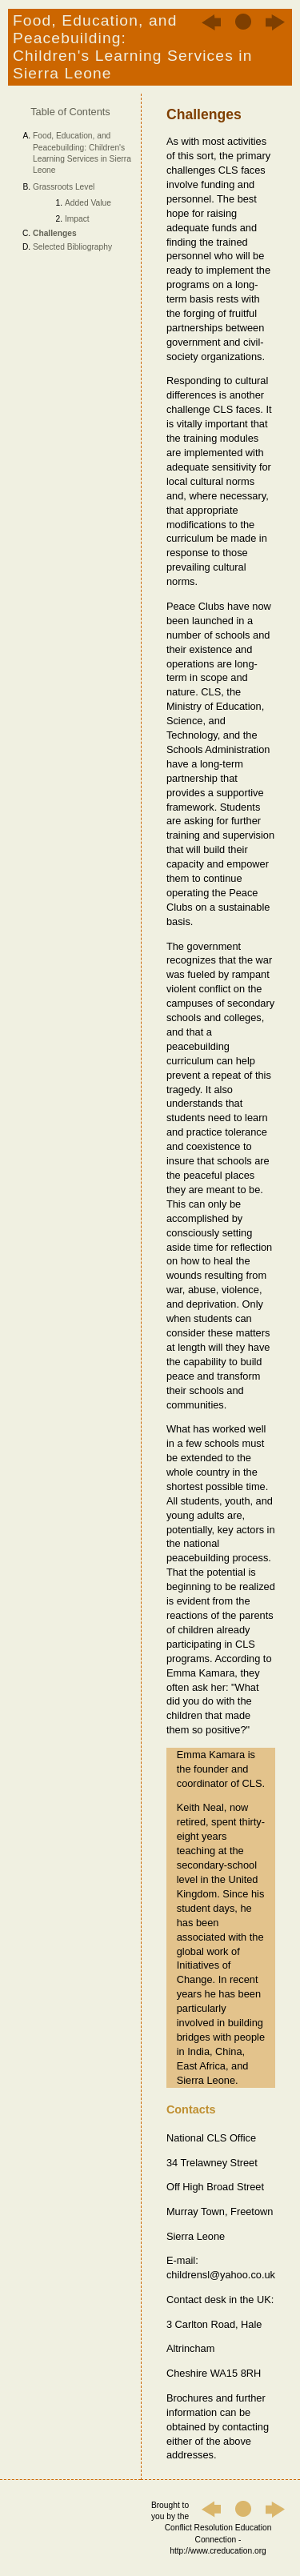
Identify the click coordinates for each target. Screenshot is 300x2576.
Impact (77, 218)
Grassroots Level (63, 186)
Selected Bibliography (72, 246)
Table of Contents (70, 112)
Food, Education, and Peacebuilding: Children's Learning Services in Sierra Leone (82, 152)
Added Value (88, 202)
